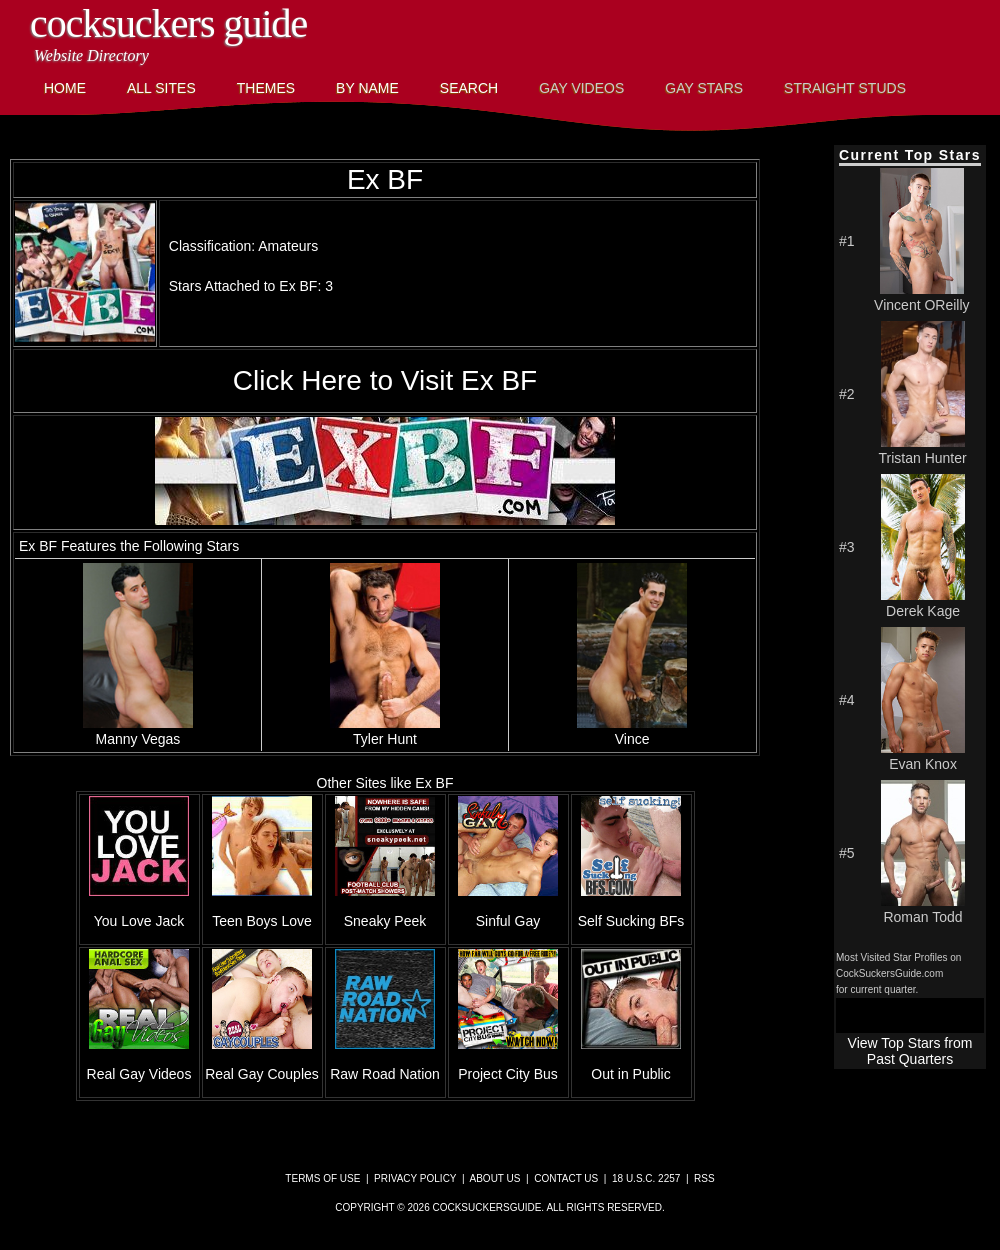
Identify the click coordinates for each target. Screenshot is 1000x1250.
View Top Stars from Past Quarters (910, 1051)
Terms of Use (322, 1178)
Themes (266, 88)
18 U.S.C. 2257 (646, 1178)
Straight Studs (845, 88)
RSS (704, 1178)
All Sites (161, 88)
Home (65, 88)
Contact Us (566, 1178)
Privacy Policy (415, 1178)
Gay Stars (704, 88)
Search (469, 88)
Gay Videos (581, 88)
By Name (367, 88)
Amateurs (288, 246)
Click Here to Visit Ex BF (385, 380)
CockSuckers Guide (168, 23)
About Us (495, 1178)
